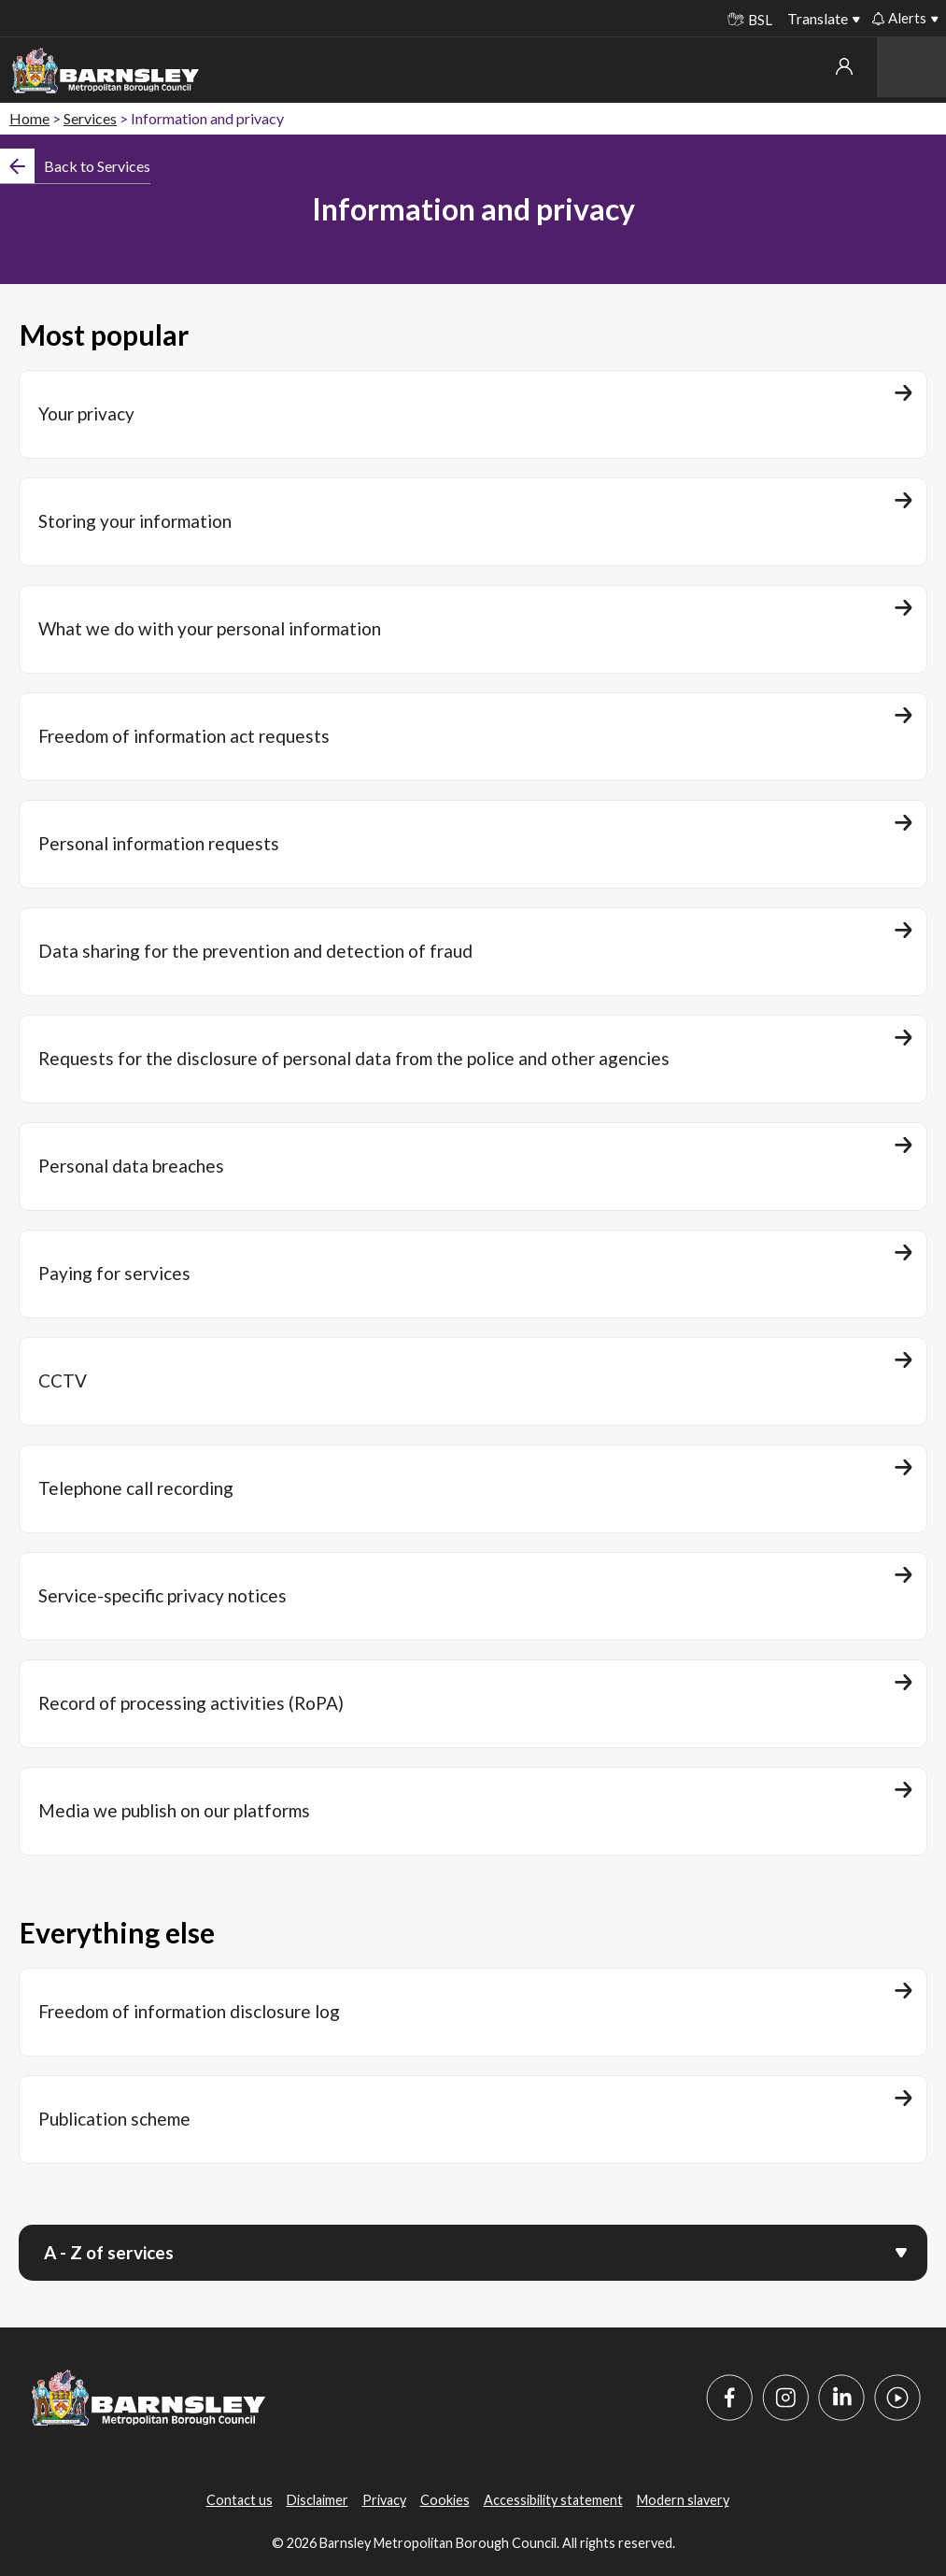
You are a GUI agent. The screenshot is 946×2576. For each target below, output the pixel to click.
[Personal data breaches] (473, 1166)
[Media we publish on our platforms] (473, 1811)
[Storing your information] (473, 521)
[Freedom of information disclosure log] (473, 2012)
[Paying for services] (473, 1274)
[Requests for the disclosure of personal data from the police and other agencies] (473, 1059)
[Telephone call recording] (473, 1488)
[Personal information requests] (473, 844)
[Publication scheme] (473, 2119)
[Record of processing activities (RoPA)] (473, 1703)
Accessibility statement (553, 2500)
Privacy (384, 2500)
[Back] (75, 166)
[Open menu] (901, 2251)
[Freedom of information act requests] (473, 736)
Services (90, 118)
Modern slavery (683, 2500)
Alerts (899, 17)
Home (29, 118)
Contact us (239, 2500)
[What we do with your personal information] (473, 629)
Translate (817, 18)
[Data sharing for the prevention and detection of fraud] (473, 951)
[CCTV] (473, 1381)
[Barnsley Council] (105, 71)
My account (844, 66)
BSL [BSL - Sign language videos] (749, 19)
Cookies (445, 2500)
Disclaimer (317, 2500)
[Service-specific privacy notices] (473, 1596)
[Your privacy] (473, 414)
